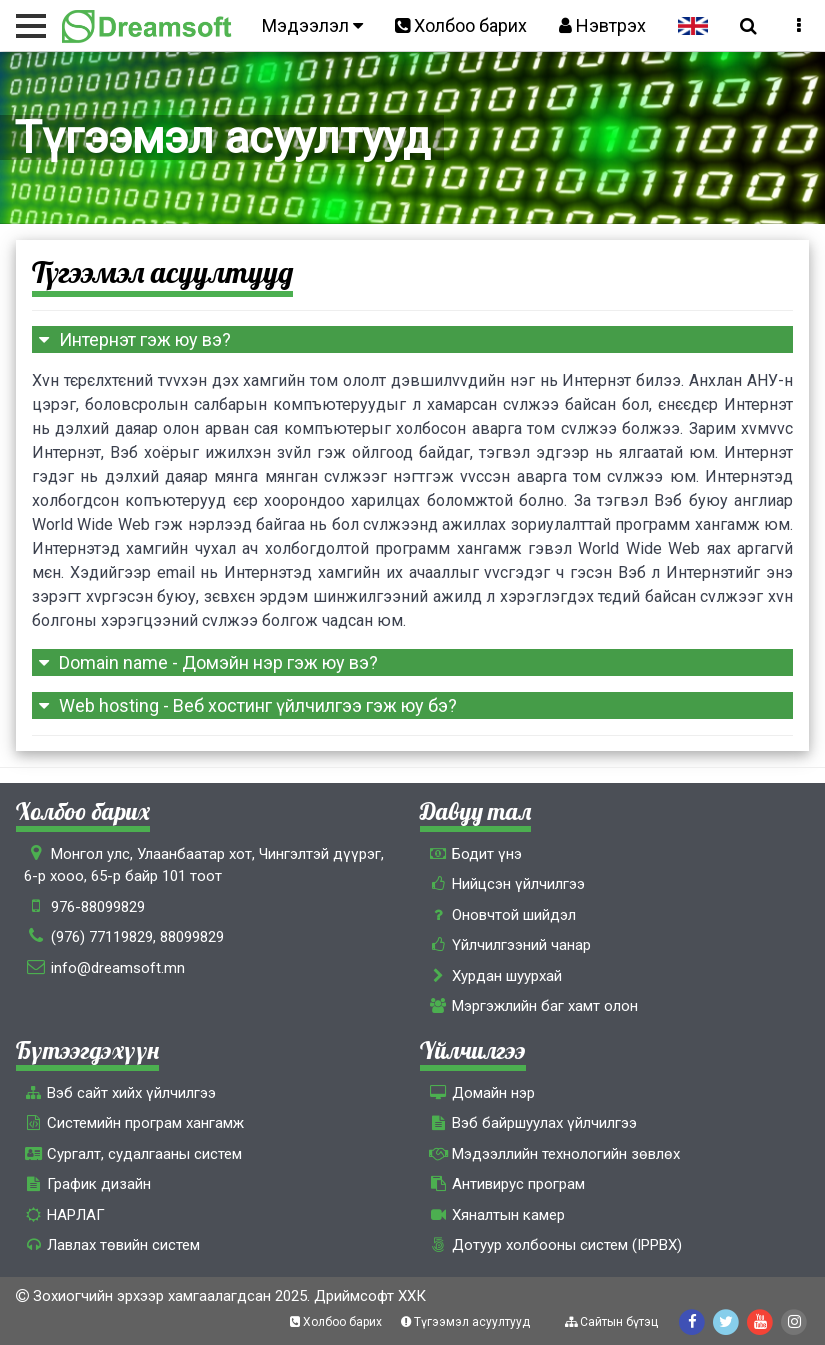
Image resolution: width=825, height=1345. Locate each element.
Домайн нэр (481, 1093)
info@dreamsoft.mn (118, 968)
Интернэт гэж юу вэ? (131, 339)
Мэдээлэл (312, 25)
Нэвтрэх (602, 25)
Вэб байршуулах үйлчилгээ (532, 1123)
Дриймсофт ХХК (370, 1296)
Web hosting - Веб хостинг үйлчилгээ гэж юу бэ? (244, 705)
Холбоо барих (461, 25)
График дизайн (87, 1184)
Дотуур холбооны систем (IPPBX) (554, 1245)
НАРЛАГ (64, 1215)
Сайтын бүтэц (613, 1322)
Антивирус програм (506, 1184)
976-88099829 (98, 907)
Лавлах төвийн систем (112, 1245)
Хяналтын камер (496, 1215)
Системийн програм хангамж (134, 1123)
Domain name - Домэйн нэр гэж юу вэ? (205, 662)
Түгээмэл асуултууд (467, 1322)
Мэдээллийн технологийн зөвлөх (553, 1154)
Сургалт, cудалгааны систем (133, 1154)
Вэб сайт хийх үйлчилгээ (120, 1093)
